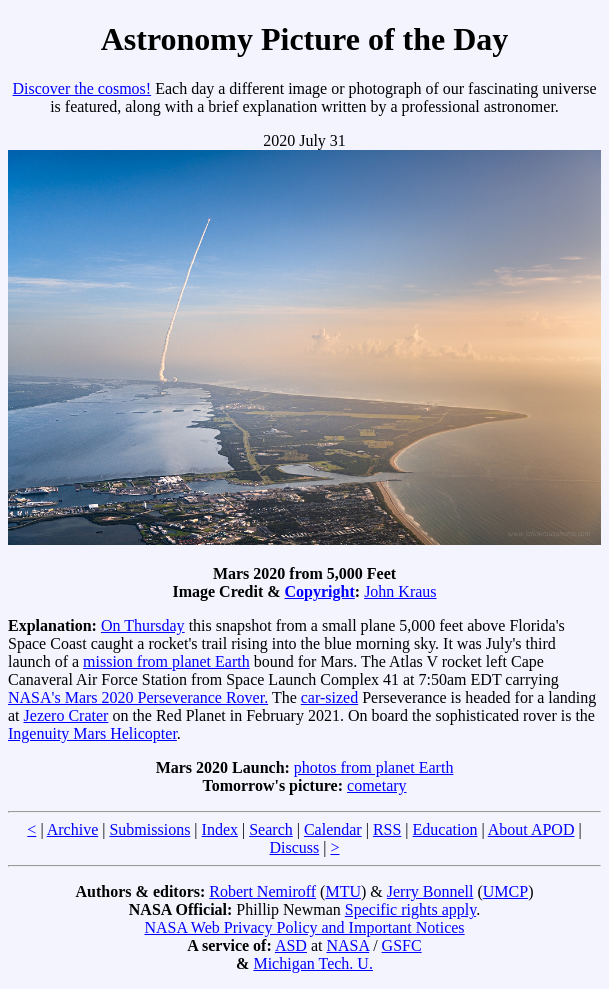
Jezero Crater (66, 715)
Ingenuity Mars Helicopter (92, 733)
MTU (343, 891)
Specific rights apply (410, 909)
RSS (387, 829)
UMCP (505, 891)
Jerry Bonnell (430, 891)
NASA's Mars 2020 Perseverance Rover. (138, 697)
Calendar (333, 829)
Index (220, 829)
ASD (291, 945)
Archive (73, 829)
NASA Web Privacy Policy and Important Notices (304, 927)
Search (271, 829)
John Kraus (400, 591)
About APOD (531, 829)
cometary (377, 785)
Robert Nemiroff (262, 891)
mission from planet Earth (166, 661)
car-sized (329, 697)
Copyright (320, 591)
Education (445, 829)
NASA (347, 945)
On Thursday (143, 625)
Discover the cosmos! (82, 88)
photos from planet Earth (374, 767)
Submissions (149, 829)
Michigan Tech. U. (312, 963)
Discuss (294, 847)
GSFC (402, 945)
